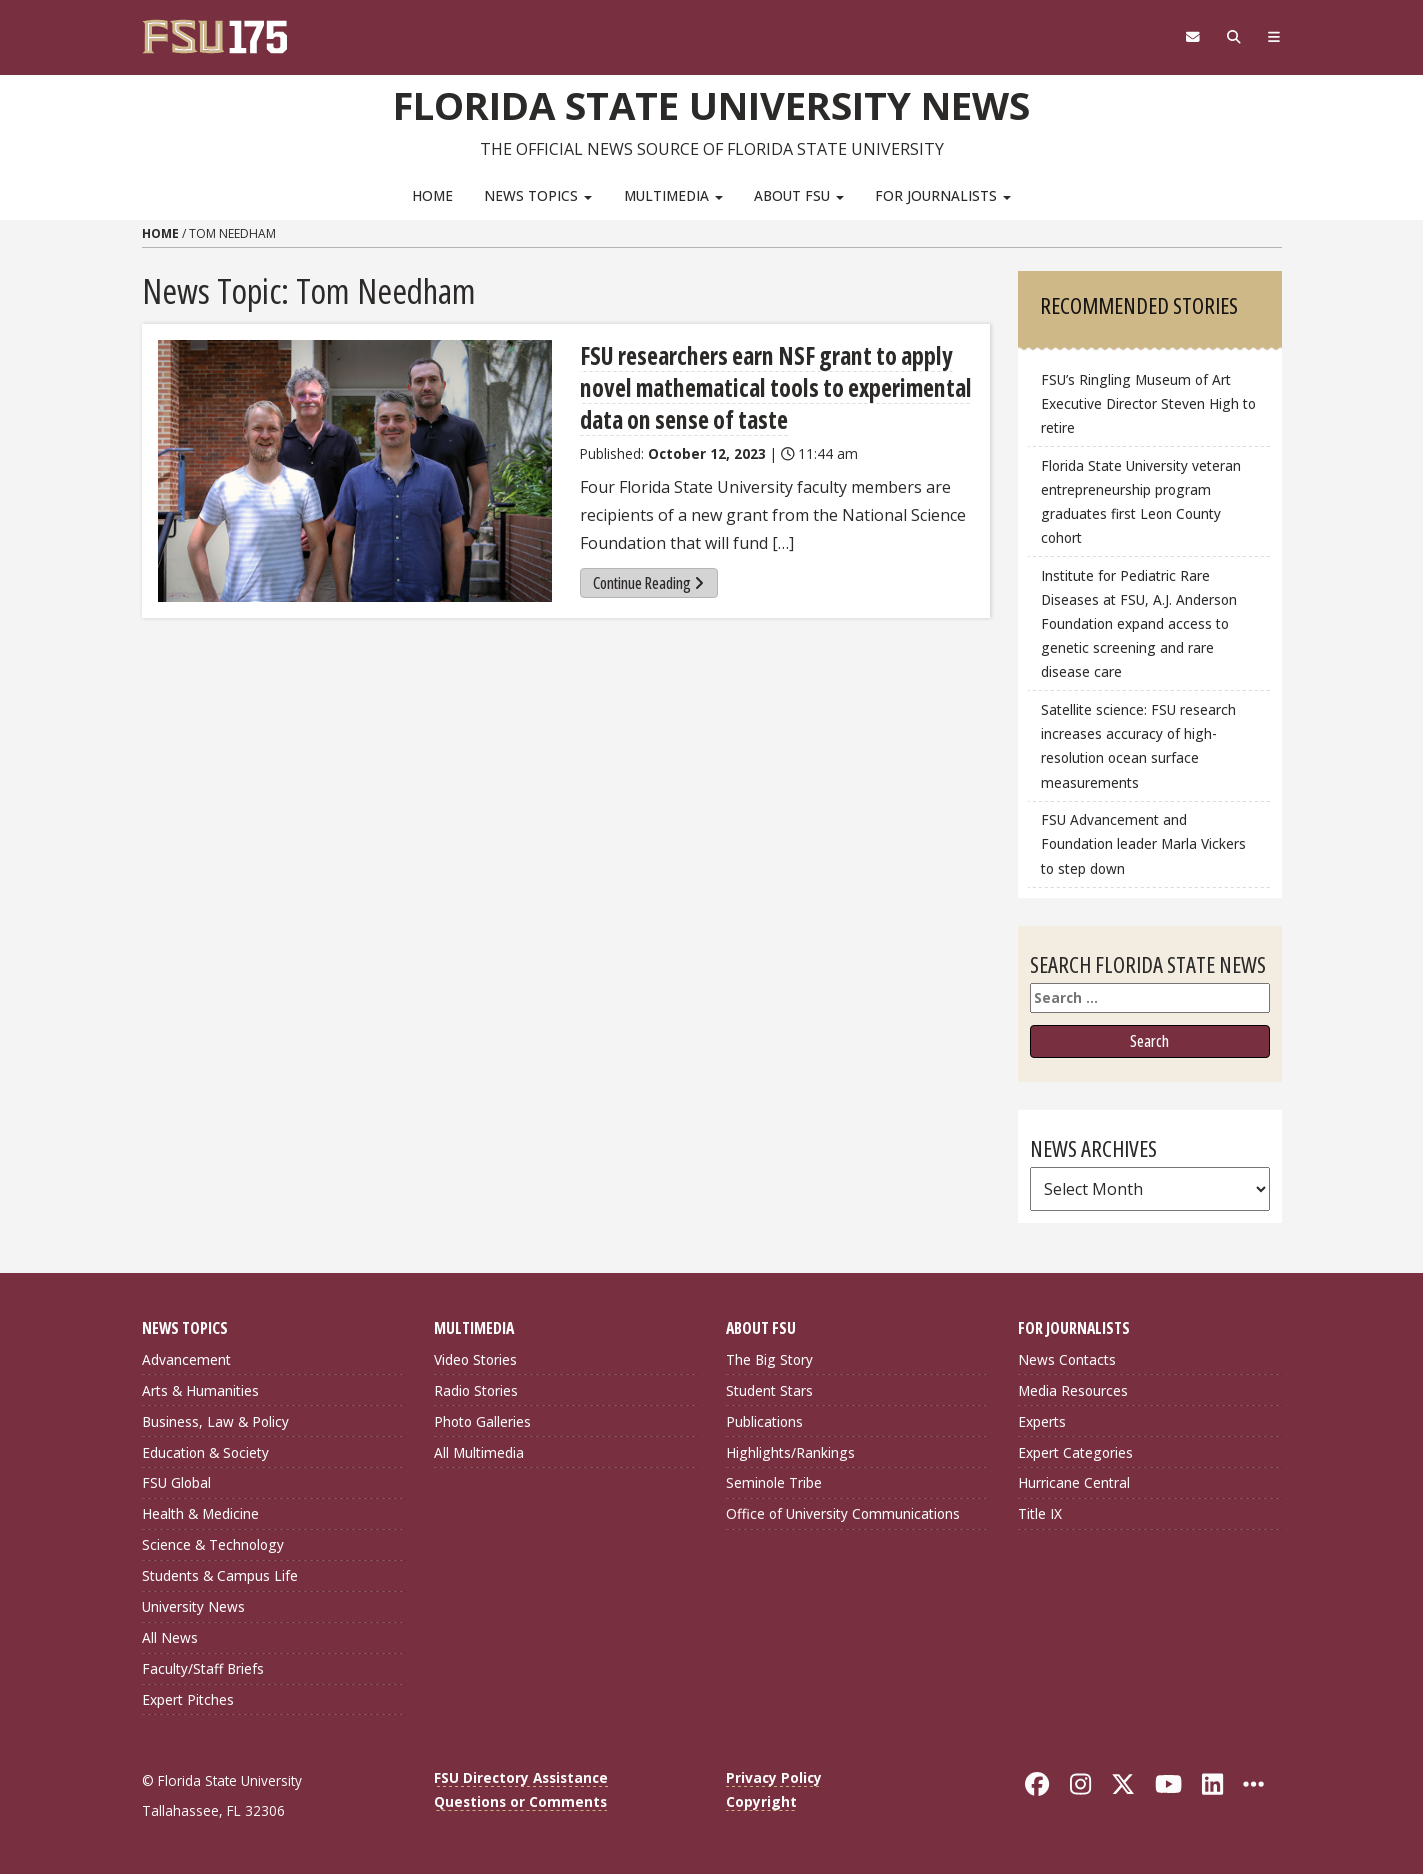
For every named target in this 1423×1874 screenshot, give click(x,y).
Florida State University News (711, 105)
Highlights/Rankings (790, 1452)
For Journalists (943, 195)
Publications (764, 1421)
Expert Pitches (188, 1699)
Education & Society (205, 1452)
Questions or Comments (520, 1801)
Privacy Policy (774, 1777)
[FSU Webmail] (1193, 37)
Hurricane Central (1074, 1482)
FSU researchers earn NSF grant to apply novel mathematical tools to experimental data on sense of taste (776, 387)
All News (170, 1637)
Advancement (186, 1359)
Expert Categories (1075, 1452)
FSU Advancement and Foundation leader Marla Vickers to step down (1143, 843)
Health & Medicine (200, 1513)
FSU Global (176, 1482)
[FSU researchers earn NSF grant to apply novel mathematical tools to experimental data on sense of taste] (355, 471)
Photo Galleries (482, 1421)
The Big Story (769, 1359)
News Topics (538, 195)
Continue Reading (648, 583)
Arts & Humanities (200, 1390)
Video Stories (475, 1359)
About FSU (799, 195)
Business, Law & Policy (215, 1421)
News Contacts (1067, 1359)
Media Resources (1073, 1390)
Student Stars (769, 1390)
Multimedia (673, 195)
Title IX (1040, 1513)
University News (193, 1606)
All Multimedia (479, 1452)
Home (432, 195)
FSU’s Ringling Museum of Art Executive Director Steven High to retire (1148, 403)
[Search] (1234, 37)
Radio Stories (476, 1390)
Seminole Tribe (774, 1482)
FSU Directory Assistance (521, 1777)
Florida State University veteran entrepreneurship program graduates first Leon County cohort (1141, 501)
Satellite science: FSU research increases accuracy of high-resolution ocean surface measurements (1138, 745)
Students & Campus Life (220, 1575)
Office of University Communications (843, 1513)
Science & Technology (213, 1544)
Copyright (761, 1801)
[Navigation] (1273, 37)
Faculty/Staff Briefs (203, 1668)
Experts (1042, 1421)
